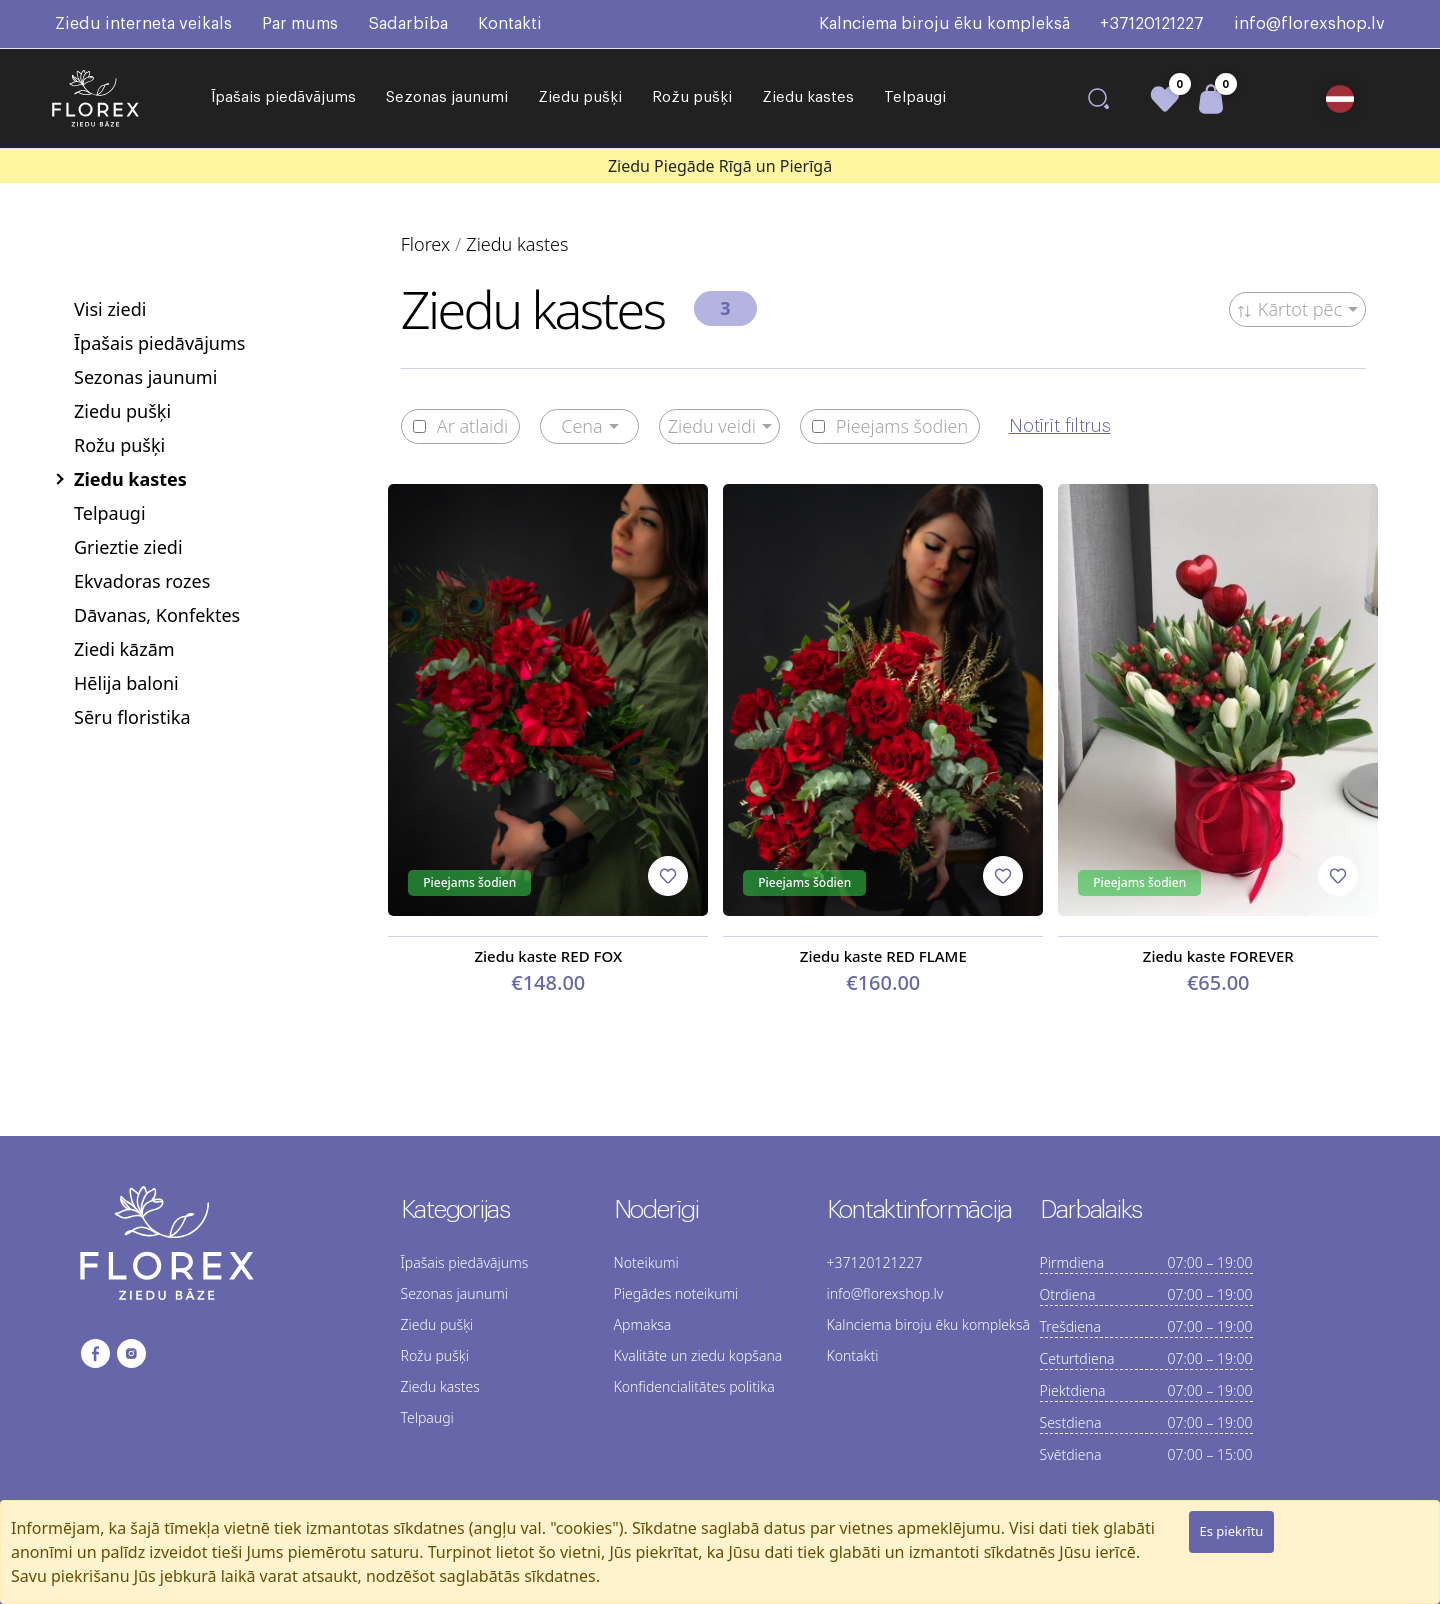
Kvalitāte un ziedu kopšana (698, 1355)
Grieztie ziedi (128, 547)
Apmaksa (643, 1324)
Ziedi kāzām (124, 649)
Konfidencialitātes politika (694, 1386)
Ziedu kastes (808, 97)
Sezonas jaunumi (447, 97)
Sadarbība (408, 24)
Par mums (300, 24)
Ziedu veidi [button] (712, 426)
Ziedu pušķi (580, 97)
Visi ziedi (110, 309)
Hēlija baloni (126, 683)
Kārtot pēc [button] (1290, 309)
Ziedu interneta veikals (143, 24)
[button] (1346, 99)
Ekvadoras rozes (142, 581)
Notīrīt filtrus (1060, 426)
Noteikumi (646, 1262)
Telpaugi (915, 97)
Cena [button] (582, 426)
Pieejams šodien (890, 426)
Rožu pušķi (692, 97)
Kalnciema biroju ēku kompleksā (944, 24)
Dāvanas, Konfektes (157, 615)
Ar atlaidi (460, 426)
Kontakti (510, 24)
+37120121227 (1152, 24)
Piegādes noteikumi (676, 1293)
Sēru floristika (132, 717)
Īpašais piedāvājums (283, 97)
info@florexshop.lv (1309, 24)
